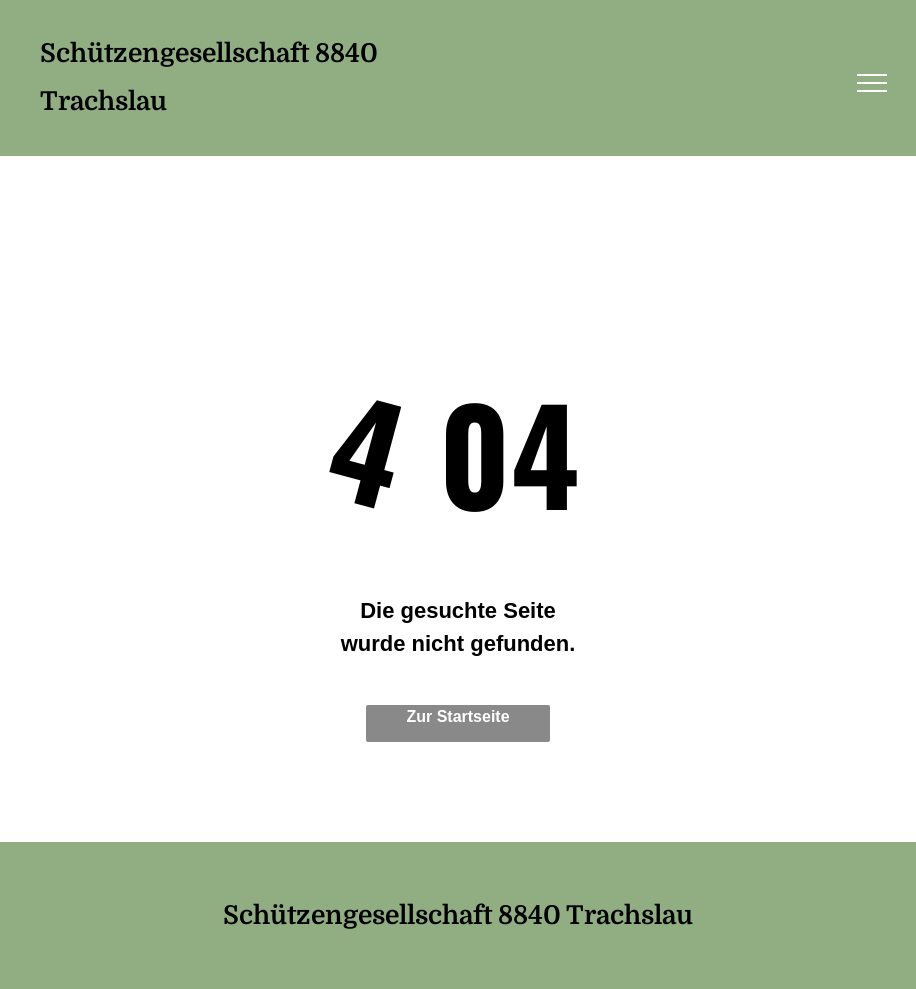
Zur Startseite (457, 716)
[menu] (872, 83)
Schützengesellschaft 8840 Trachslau (458, 915)
